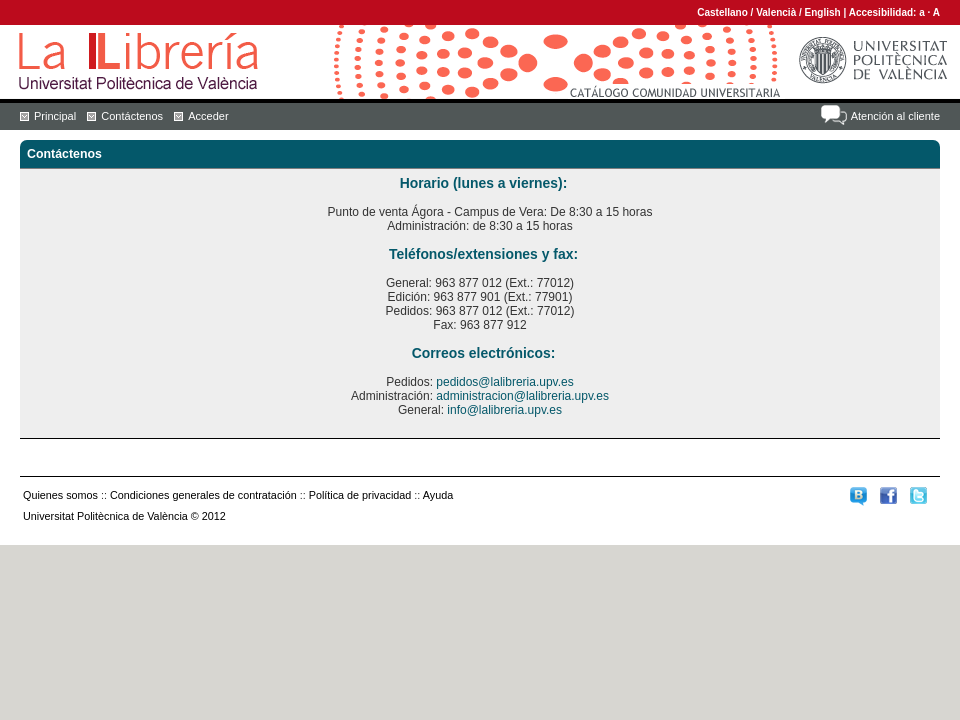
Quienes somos (60, 495)
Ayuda (438, 495)
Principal (55, 116)
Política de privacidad (360, 495)
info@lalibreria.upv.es (504, 410)
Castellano (722, 12)
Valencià (776, 12)
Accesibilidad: (884, 12)
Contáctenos (132, 116)
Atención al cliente (895, 116)
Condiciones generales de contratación (203, 495)
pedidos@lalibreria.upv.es (504, 382)
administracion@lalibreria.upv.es (522, 396)
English (823, 12)
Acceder (208, 116)
